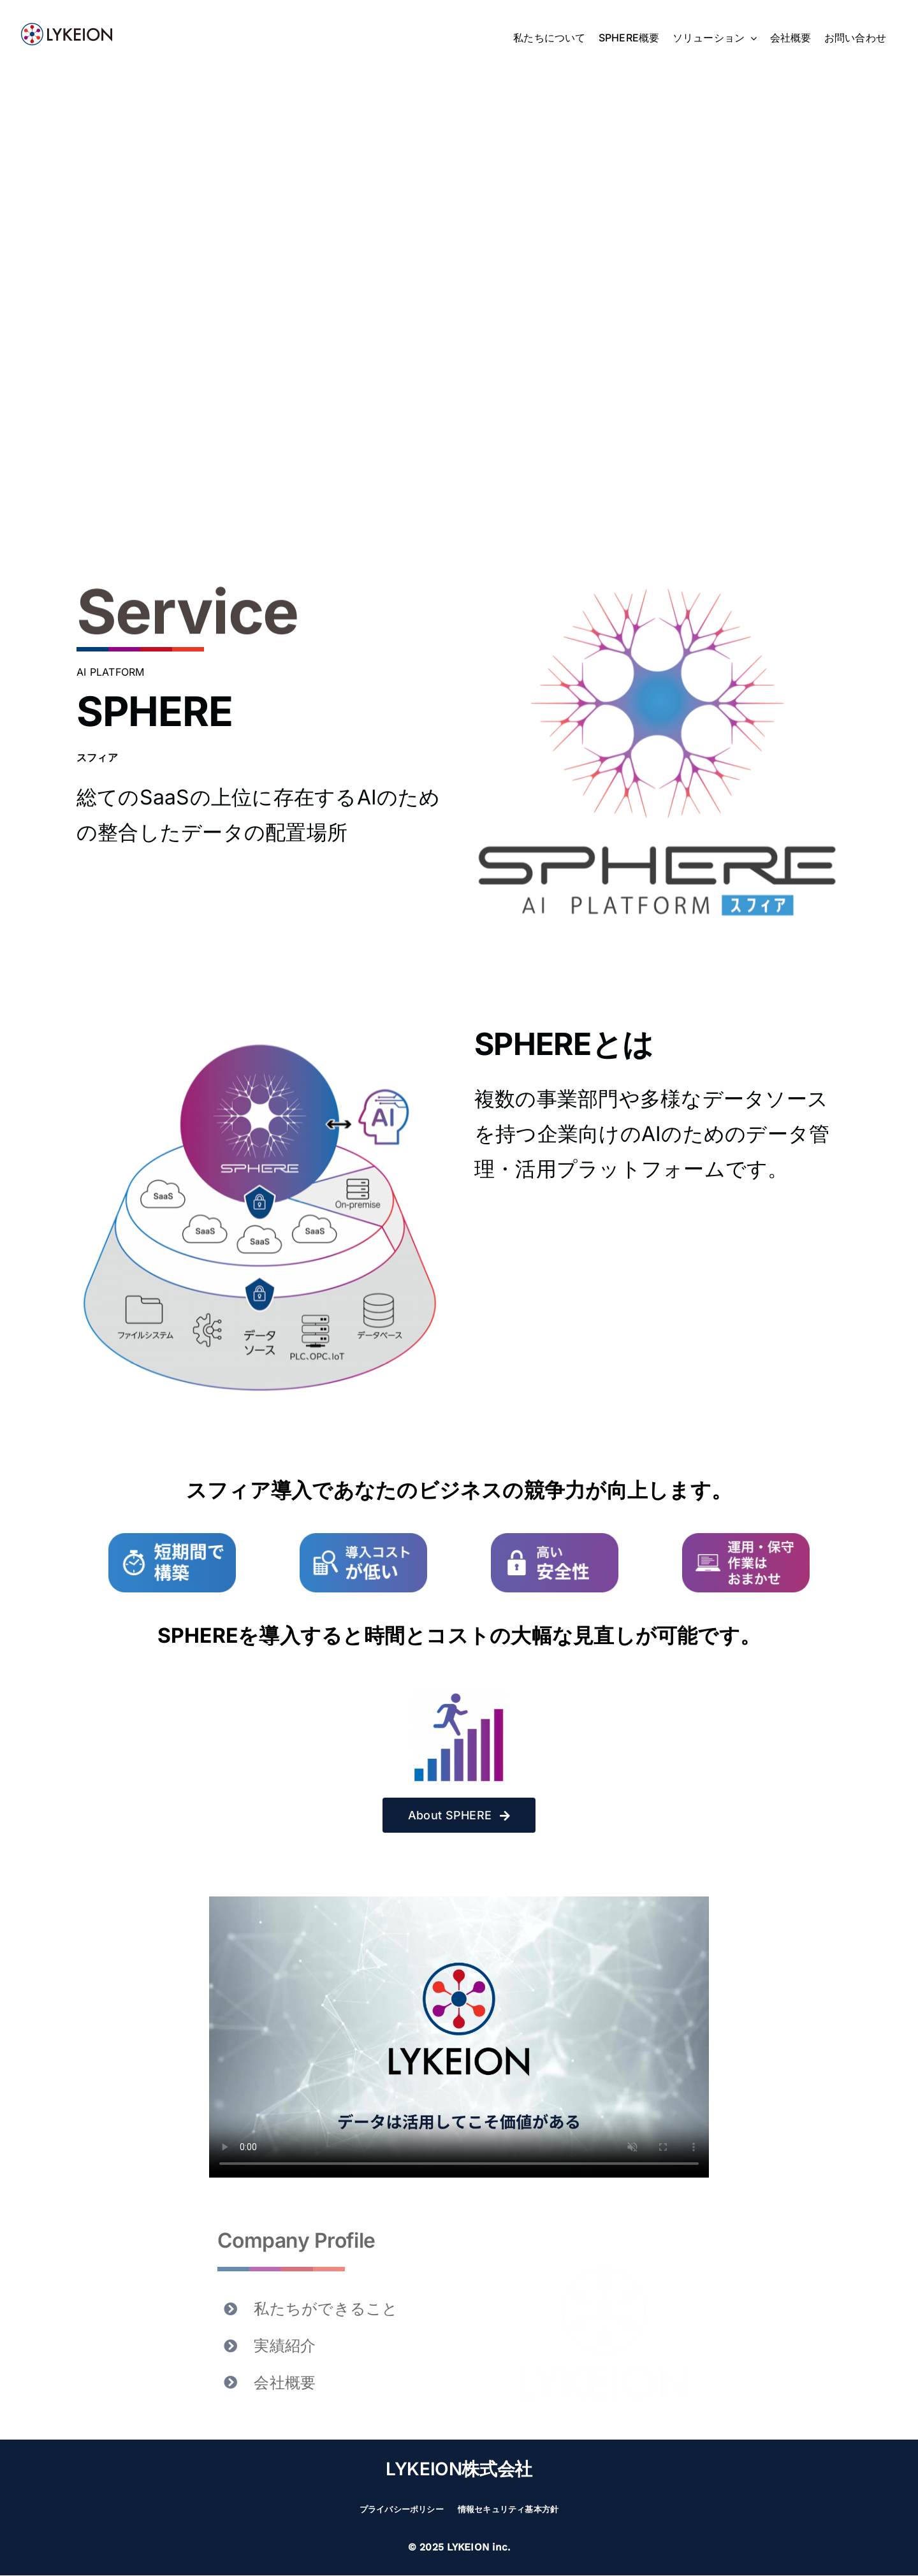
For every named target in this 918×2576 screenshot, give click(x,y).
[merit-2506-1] (172, 1538)
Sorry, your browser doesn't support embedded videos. (459, 2037)
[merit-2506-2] (363, 1538)
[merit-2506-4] (746, 1538)
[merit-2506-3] (554, 1538)
